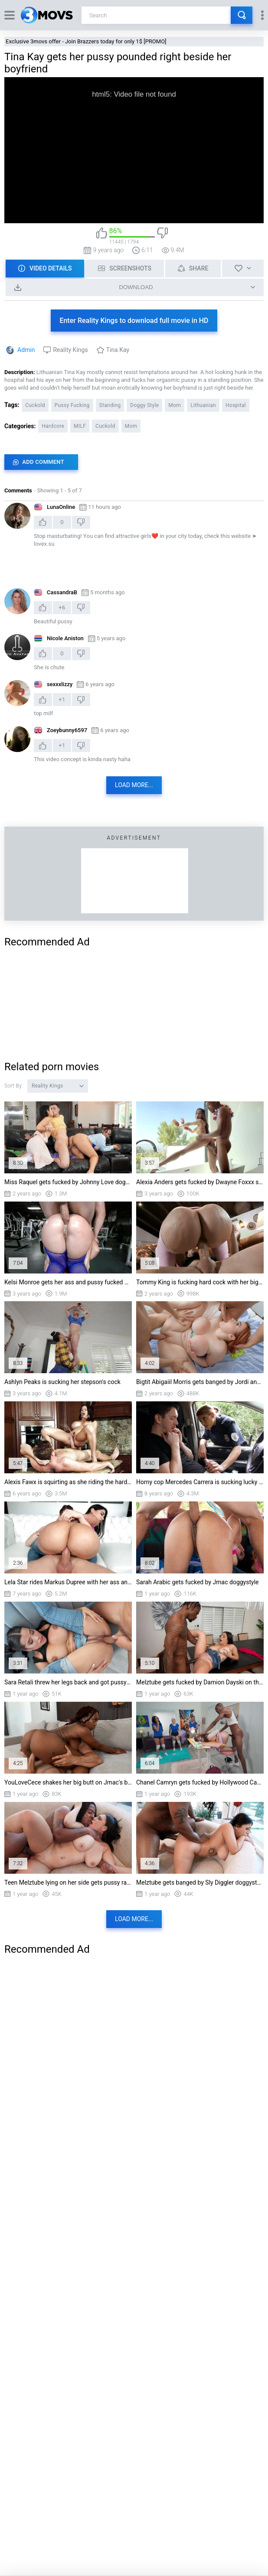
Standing (110, 405)
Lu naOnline (61, 507)
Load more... (134, 785)
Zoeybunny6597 (67, 730)
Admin (26, 349)
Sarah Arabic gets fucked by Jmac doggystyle (197, 1582)
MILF (80, 426)
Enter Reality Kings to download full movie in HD (133, 320)
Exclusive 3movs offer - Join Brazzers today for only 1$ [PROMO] (86, 41)
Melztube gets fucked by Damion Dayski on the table (200, 1682)
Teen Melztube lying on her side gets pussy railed (68, 1882)
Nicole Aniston (65, 638)
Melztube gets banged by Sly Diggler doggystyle (200, 1882)
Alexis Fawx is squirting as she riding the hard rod (68, 1482)
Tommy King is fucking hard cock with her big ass (200, 1282)
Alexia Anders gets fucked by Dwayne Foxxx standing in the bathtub (200, 1182)
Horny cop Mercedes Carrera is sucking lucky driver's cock (200, 1482)
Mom (174, 405)
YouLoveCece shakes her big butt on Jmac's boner (68, 1782)
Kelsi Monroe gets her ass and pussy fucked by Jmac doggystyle (68, 1282)
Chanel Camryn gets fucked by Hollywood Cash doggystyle (200, 1782)
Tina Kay (118, 349)
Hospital (236, 405)
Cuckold (35, 405)
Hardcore (53, 426)
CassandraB (62, 592)
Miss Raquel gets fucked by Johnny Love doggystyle (68, 1182)
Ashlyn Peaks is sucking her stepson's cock (62, 1381)
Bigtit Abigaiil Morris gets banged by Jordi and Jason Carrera (200, 1381)
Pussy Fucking (72, 405)
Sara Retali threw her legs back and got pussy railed (68, 1682)
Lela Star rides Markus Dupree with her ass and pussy (68, 1582)
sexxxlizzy (59, 684)
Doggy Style (144, 405)
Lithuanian (203, 405)
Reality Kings (70, 349)
